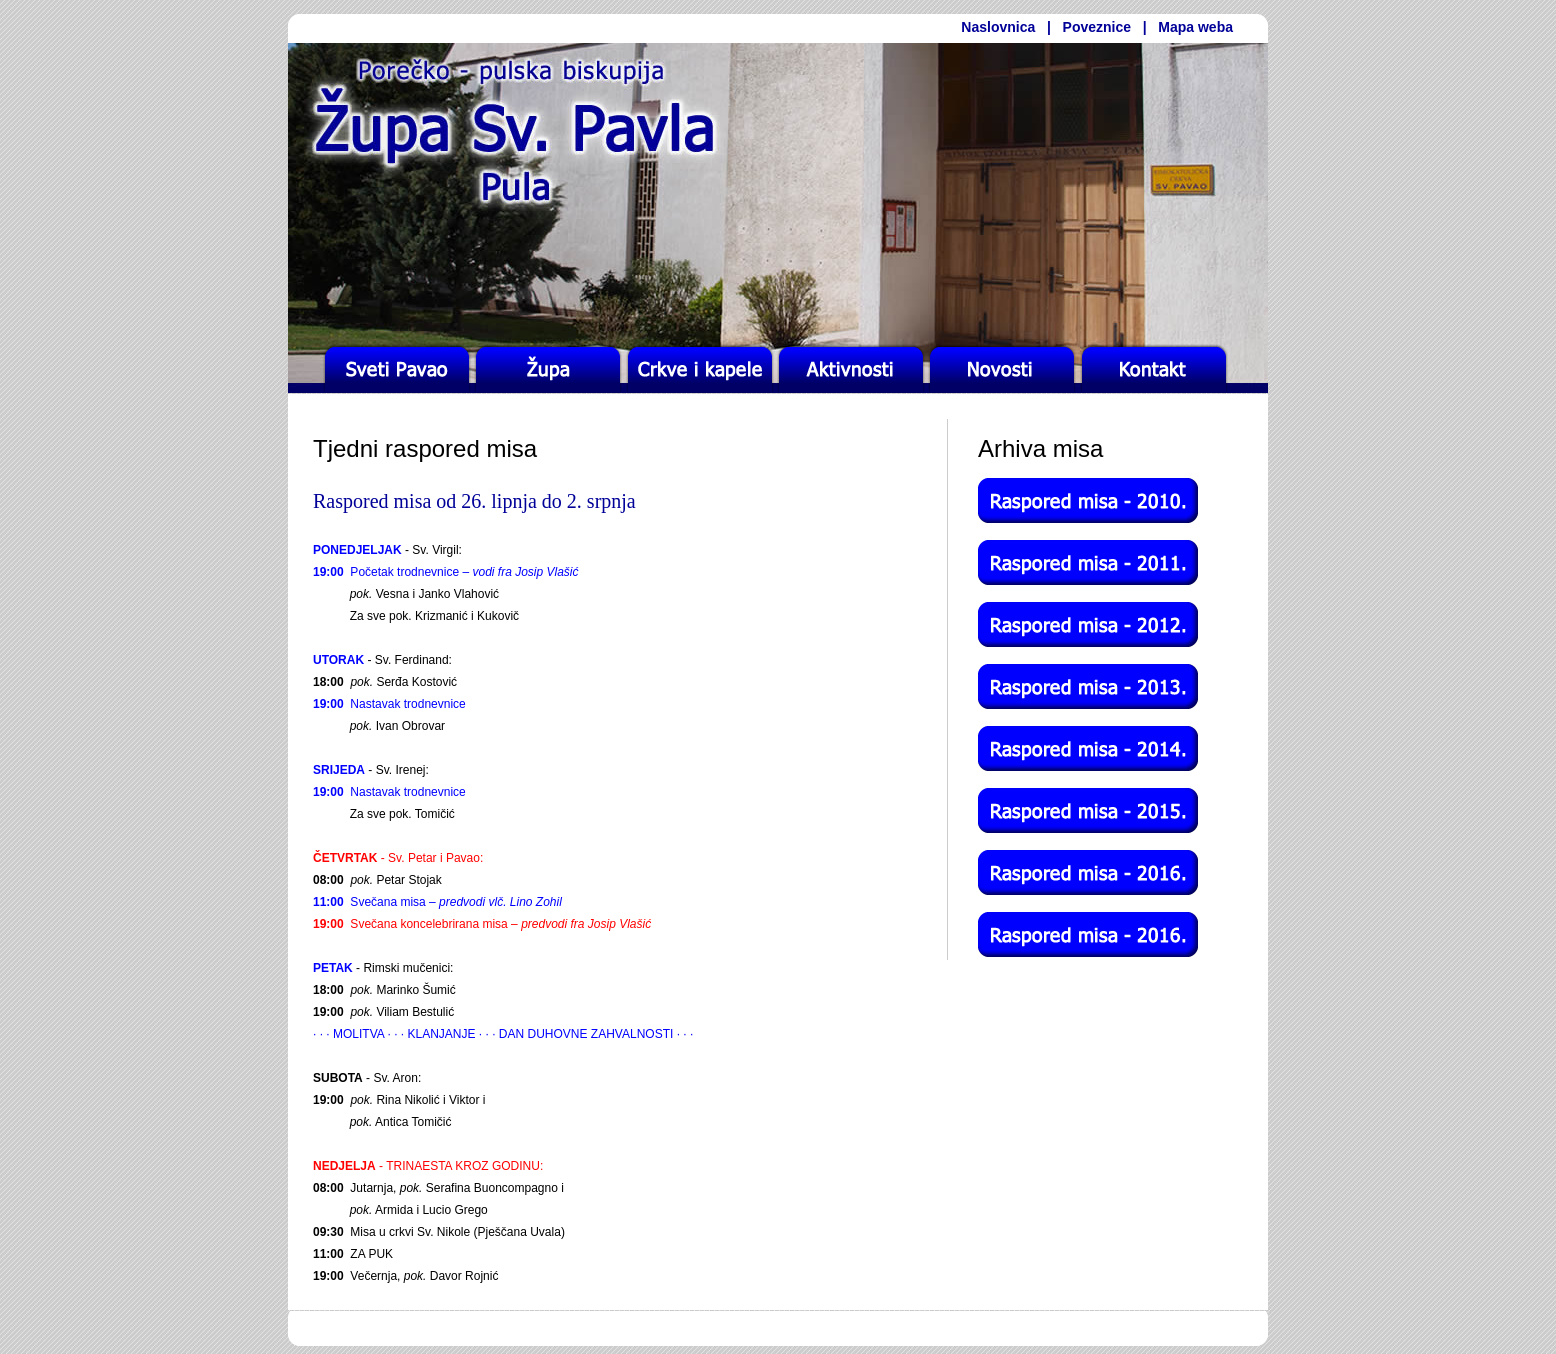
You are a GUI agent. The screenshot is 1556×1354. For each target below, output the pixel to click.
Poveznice (1097, 27)
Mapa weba (1195, 27)
